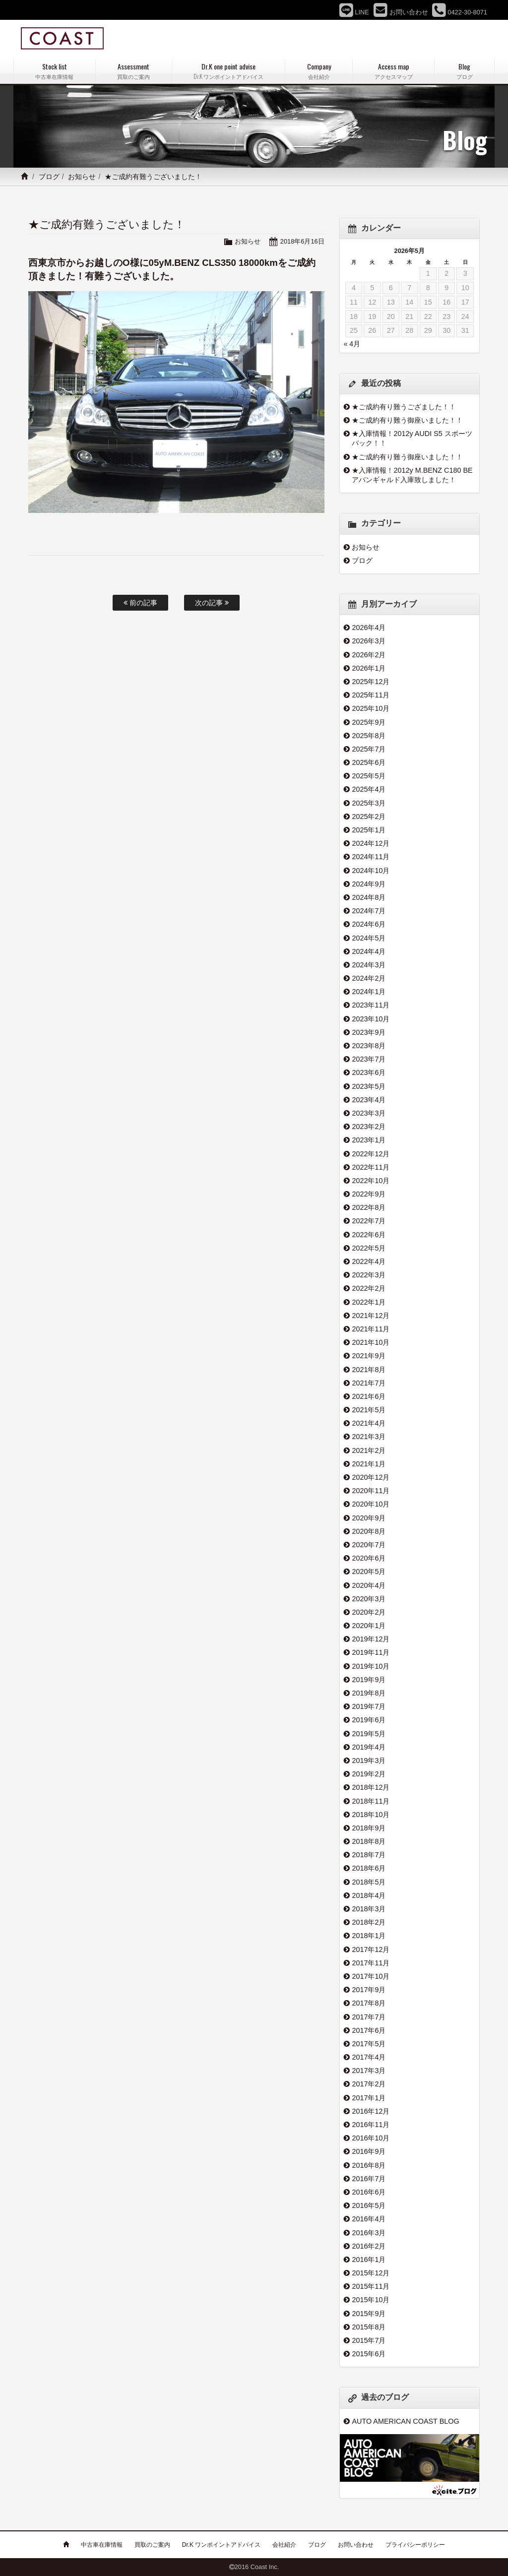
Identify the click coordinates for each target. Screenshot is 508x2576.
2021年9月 (368, 1356)
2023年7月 (368, 1059)
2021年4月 (368, 1423)
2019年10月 (370, 1666)
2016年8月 (368, 2165)
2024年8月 (368, 897)
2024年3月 (368, 965)
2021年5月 (368, 1410)
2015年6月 (368, 2354)
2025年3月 (368, 803)
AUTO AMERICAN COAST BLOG (405, 2421)
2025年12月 (370, 682)
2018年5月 (368, 1882)
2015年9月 (368, 2314)
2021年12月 (370, 1315)
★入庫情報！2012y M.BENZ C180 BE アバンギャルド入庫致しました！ (412, 475)
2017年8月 (368, 2003)
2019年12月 (370, 1639)
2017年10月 (370, 1976)
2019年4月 (368, 1747)
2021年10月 (370, 1342)
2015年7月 (368, 2340)
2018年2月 (368, 1922)
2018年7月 (368, 1855)
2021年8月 (368, 1370)
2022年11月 (370, 1167)
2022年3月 (368, 1275)
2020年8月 (368, 1531)
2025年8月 (368, 736)
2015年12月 (370, 2273)
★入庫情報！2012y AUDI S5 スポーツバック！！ (412, 438)
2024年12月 (370, 843)
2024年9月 (368, 884)
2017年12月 (370, 1949)
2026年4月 (368, 627)
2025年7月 (368, 749)
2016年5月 (368, 2205)
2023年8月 (368, 1046)
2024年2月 (368, 978)
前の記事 (140, 603)
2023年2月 (368, 1127)
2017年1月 (368, 2098)
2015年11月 (370, 2286)
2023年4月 (368, 1100)
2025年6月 (368, 762)
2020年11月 (370, 1491)
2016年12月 (370, 2111)
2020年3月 (368, 1599)
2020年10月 (370, 1504)
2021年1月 (368, 1464)
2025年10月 (370, 708)
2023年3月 (368, 1113)
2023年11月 (370, 1005)
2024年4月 (368, 951)
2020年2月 (368, 1612)
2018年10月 (370, 1815)
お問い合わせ (356, 2544)
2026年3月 (368, 641)
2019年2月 (368, 1774)
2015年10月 (370, 2300)
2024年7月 (368, 911)
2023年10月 (370, 1019)
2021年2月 (368, 1450)
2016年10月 (370, 2138)
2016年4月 (368, 2219)
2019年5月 (368, 1734)
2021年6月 (368, 1396)
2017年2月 (368, 2084)
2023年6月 (368, 1072)
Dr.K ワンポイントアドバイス (221, 2544)
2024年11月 (370, 857)
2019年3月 (368, 1760)
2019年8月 (368, 1693)
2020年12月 (370, 1477)
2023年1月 (368, 1140)
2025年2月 (368, 816)
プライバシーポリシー (415, 2544)
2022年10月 (370, 1181)
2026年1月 (368, 668)
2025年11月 (370, 695)
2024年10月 (370, 871)
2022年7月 (368, 1221)
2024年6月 (368, 924)
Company (318, 71)
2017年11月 (370, 1963)
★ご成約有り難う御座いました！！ (407, 420)
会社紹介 (284, 2544)
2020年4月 (368, 1585)
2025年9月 (368, 722)
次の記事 (212, 603)
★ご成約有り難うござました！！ (404, 407)
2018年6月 (368, 1868)
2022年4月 (368, 1261)
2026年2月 (368, 655)
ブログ (49, 177)
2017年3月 (368, 2070)
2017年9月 (368, 1990)
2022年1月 (368, 1302)
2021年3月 (368, 1437)
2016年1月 (368, 2259)
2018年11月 (370, 1801)
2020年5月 (368, 1571)
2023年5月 (368, 1086)
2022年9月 (368, 1194)
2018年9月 (368, 1828)
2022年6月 (368, 1235)
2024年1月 (368, 992)
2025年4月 (368, 789)
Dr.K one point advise (228, 71)
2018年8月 (368, 1841)
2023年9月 (368, 1032)
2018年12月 (370, 1787)
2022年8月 (368, 1207)
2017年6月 (368, 2030)
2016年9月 (368, 2151)
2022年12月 (370, 1154)
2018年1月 (368, 1936)
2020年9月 (368, 1518)
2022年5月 (368, 1248)
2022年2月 (368, 1288)
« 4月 (352, 344)
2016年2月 (368, 2246)
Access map (393, 71)
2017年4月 (368, 2057)
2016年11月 (370, 2125)
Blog (464, 71)
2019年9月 (368, 1680)
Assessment (134, 71)
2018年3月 (368, 1909)
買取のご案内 (152, 2544)
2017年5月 (368, 2044)
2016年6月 (368, 2192)
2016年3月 (368, 2233)
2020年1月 (368, 1626)
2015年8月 (368, 2327)
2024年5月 (368, 938)
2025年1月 (368, 830)
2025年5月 (368, 776)
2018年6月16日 (302, 241)
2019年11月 (370, 1652)
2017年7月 (368, 2017)
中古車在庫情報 (102, 2544)
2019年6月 (368, 1720)
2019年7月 (368, 1706)
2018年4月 (368, 1895)
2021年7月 (368, 1383)
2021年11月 (370, 1329)
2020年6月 (368, 1558)
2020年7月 (368, 1545)
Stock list (54, 71)
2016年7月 (368, 2179)
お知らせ (82, 177)
